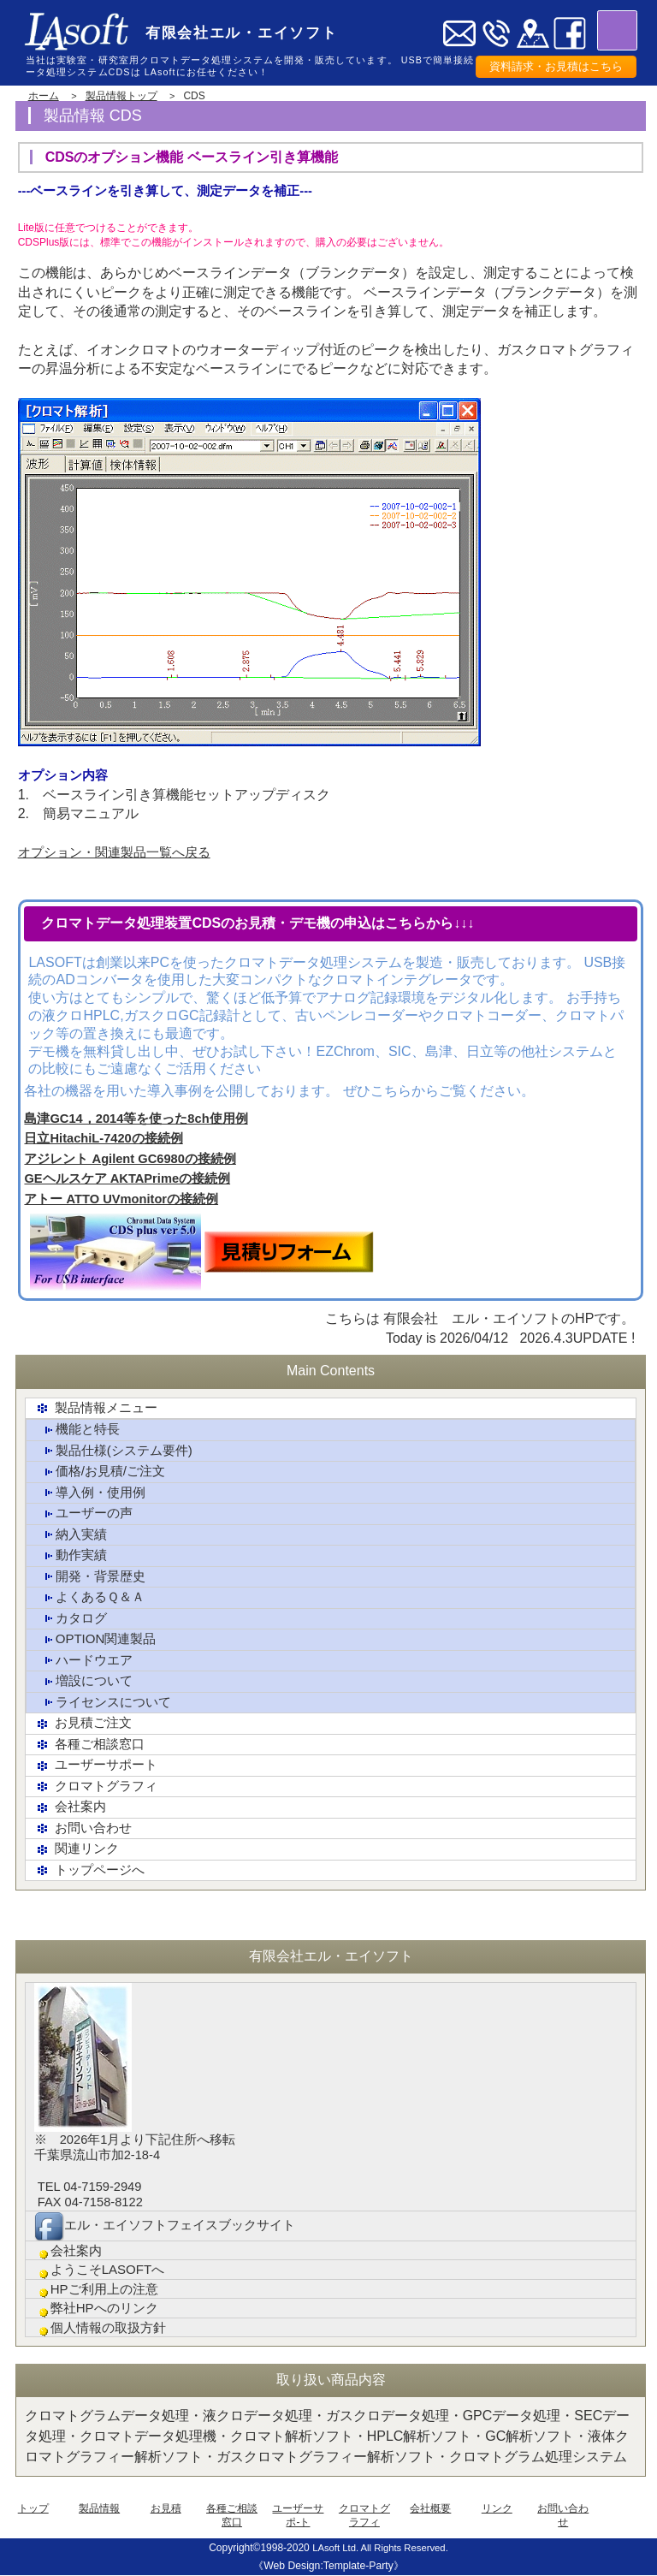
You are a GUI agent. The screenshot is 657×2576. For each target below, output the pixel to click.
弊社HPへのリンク (99, 2307)
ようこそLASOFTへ (103, 2266)
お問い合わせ (85, 1825)
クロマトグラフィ (99, 1784)
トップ (33, 2508)
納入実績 (72, 1535)
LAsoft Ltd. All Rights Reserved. (380, 2548)
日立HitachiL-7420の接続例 (103, 1140)
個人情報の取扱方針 (104, 2327)
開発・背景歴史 (93, 1576)
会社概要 (430, 2508)
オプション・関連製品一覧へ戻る (120, 852)
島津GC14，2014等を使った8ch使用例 (135, 1119)
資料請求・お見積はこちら (556, 67)
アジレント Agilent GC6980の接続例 (129, 1159)
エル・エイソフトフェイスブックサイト (172, 2221)
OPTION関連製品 (99, 1638)
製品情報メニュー (99, 1409)
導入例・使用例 (93, 1493)
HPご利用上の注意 (99, 2287)
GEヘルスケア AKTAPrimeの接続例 (127, 1180)
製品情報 (99, 2508)
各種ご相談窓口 (92, 1742)
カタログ (72, 1618)
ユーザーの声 (86, 1513)
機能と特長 (79, 1430)
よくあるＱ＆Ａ (93, 1596)
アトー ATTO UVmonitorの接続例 (121, 1200)
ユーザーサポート (99, 1763)
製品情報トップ (121, 96)
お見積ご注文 (85, 1721)
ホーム (43, 96)
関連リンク (78, 1846)
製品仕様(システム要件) (118, 1452)
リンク (497, 2508)
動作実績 (72, 1555)
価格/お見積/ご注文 (104, 1472)
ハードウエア (86, 1659)
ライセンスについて (107, 1701)
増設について (86, 1680)
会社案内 (72, 1804)
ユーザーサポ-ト (297, 2515)
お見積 (166, 2508)
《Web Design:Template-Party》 (328, 2566)
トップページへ (92, 1867)
